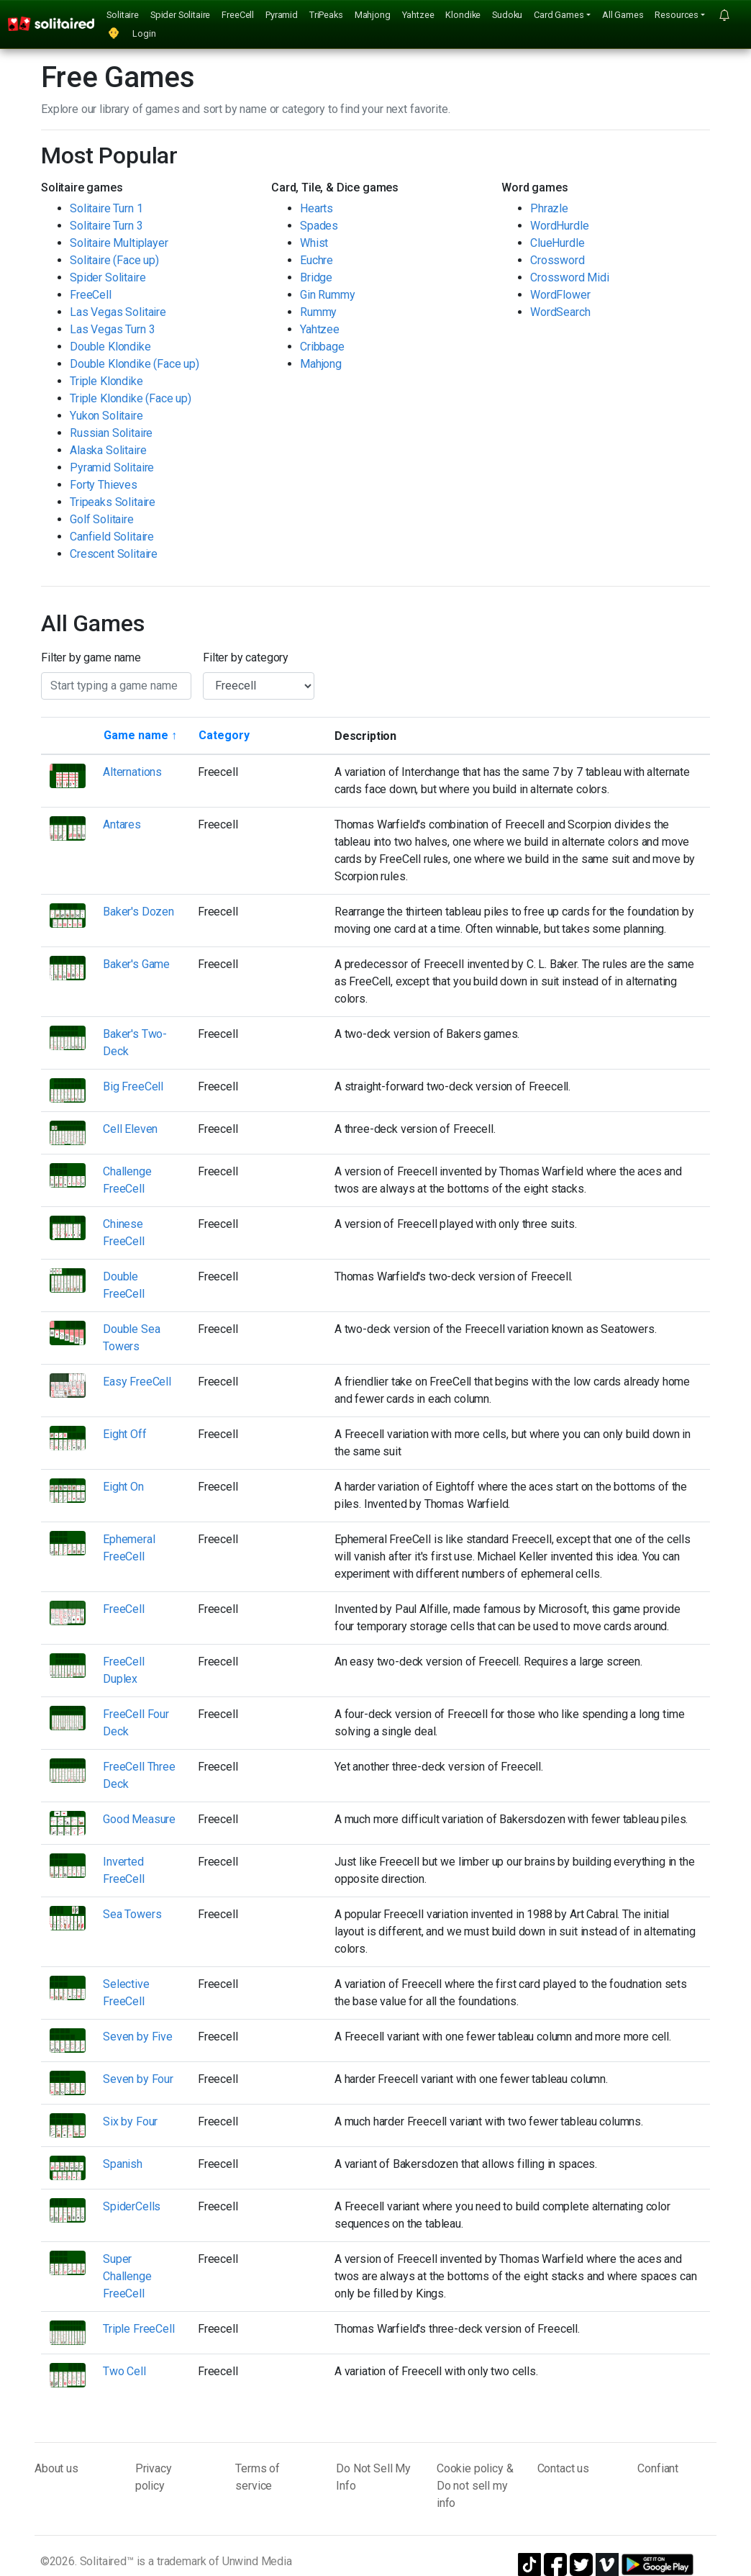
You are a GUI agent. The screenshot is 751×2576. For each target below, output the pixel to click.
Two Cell (124, 2371)
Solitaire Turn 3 (106, 225)
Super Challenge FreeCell (127, 2276)
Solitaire (122, 14)
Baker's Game (136, 964)
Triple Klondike (106, 381)
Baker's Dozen (138, 911)
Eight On (123, 1486)
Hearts (316, 208)
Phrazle (549, 208)
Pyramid (281, 14)
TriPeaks (326, 14)
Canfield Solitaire (112, 536)
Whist (314, 243)
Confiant (657, 2468)
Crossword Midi (569, 277)
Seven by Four (138, 2079)
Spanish (122, 2164)
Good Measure (139, 1819)
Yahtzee (418, 14)
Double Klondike (110, 346)
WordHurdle (559, 225)
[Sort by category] (224, 735)
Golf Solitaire (102, 519)
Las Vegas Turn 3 (112, 329)
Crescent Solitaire (114, 554)
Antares (122, 824)
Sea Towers (132, 1914)
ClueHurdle (557, 243)
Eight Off (125, 1434)
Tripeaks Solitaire (112, 502)
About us (56, 2468)
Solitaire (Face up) (114, 260)
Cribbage (322, 346)
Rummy (318, 312)
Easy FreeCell (137, 1381)
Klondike (463, 14)
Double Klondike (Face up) (134, 364)
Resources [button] (676, 14)
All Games (623, 14)
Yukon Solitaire (106, 415)
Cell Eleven (130, 1129)
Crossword (557, 260)
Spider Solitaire (180, 14)
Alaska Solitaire (108, 450)
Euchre (316, 260)
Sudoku (507, 14)
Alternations (132, 772)
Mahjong (373, 14)
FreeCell (238, 14)
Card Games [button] (558, 14)
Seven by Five (138, 2036)
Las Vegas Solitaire (118, 312)
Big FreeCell (133, 1086)
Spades (319, 225)
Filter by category (245, 657)
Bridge (316, 277)
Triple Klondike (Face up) (130, 398)
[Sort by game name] (140, 735)
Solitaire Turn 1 (106, 208)
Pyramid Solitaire (112, 467)
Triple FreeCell (139, 2329)
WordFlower (560, 295)
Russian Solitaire (111, 433)
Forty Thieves (103, 485)
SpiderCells (131, 2206)
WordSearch (560, 312)
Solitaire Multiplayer (119, 243)
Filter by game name (91, 657)
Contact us (563, 2468)
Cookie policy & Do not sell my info (475, 2486)
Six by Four (130, 2121)
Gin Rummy (327, 295)
